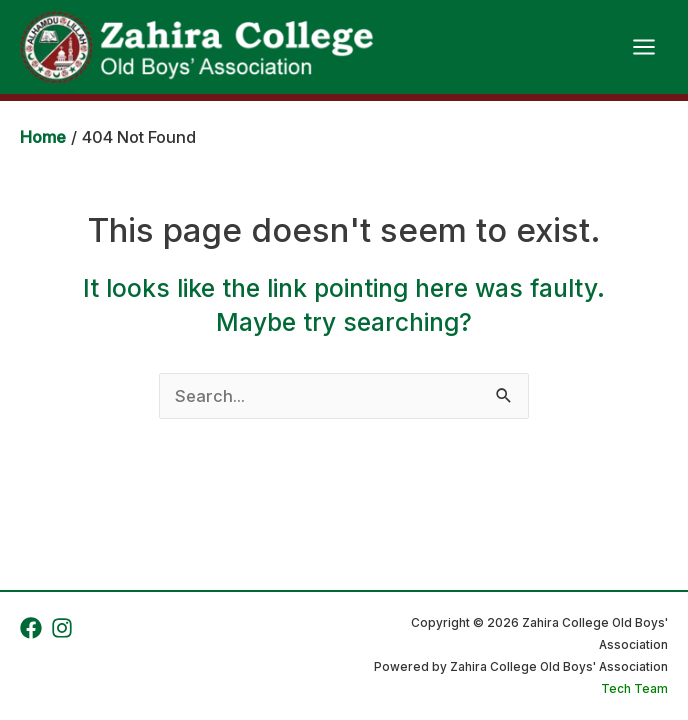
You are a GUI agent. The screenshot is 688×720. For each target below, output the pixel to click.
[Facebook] (31, 628)
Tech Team (634, 689)
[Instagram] (62, 628)
